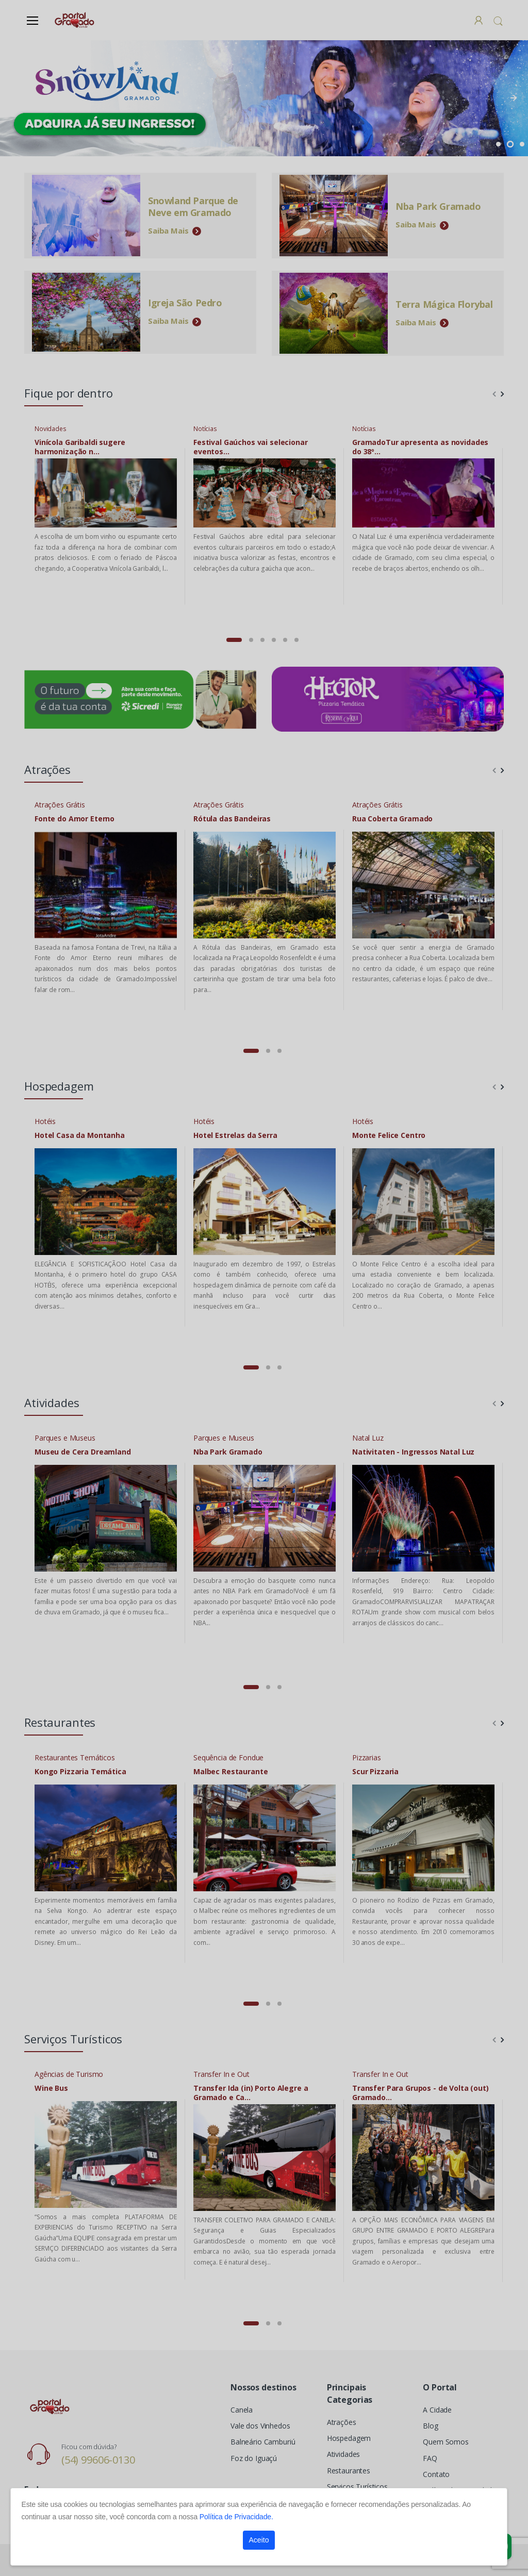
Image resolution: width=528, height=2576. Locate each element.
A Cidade (437, 2410)
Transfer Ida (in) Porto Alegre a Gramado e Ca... (250, 2093)
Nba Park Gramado (227, 1452)
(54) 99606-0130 (98, 2460)
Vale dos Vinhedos (260, 2426)
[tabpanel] (264, 98)
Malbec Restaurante (230, 1771)
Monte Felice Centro (388, 1135)
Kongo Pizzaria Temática (80, 1771)
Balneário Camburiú (262, 2442)
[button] (498, 20)
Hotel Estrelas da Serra (235, 1135)
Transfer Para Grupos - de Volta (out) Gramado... (420, 2093)
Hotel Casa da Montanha (80, 1135)
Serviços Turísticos (357, 2486)
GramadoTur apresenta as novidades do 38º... (420, 447)
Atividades (343, 2454)
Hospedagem (349, 2438)
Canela (241, 2410)
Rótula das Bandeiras (232, 818)
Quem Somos (446, 2442)
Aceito (259, 2540)
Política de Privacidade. (236, 2517)
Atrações (341, 2422)
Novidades (51, 428)
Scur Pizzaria (375, 1771)
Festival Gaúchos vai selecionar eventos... (250, 447)
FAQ (430, 2458)
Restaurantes (348, 2470)
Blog (430, 2426)
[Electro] (75, 20)
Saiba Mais (174, 230)
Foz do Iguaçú (253, 2458)
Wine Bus (51, 2088)
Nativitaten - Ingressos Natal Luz (413, 1452)
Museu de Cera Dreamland (83, 1452)
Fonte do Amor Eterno (74, 818)
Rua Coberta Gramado (392, 818)
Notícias (205, 428)
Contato (436, 2474)
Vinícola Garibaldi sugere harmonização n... (80, 447)
